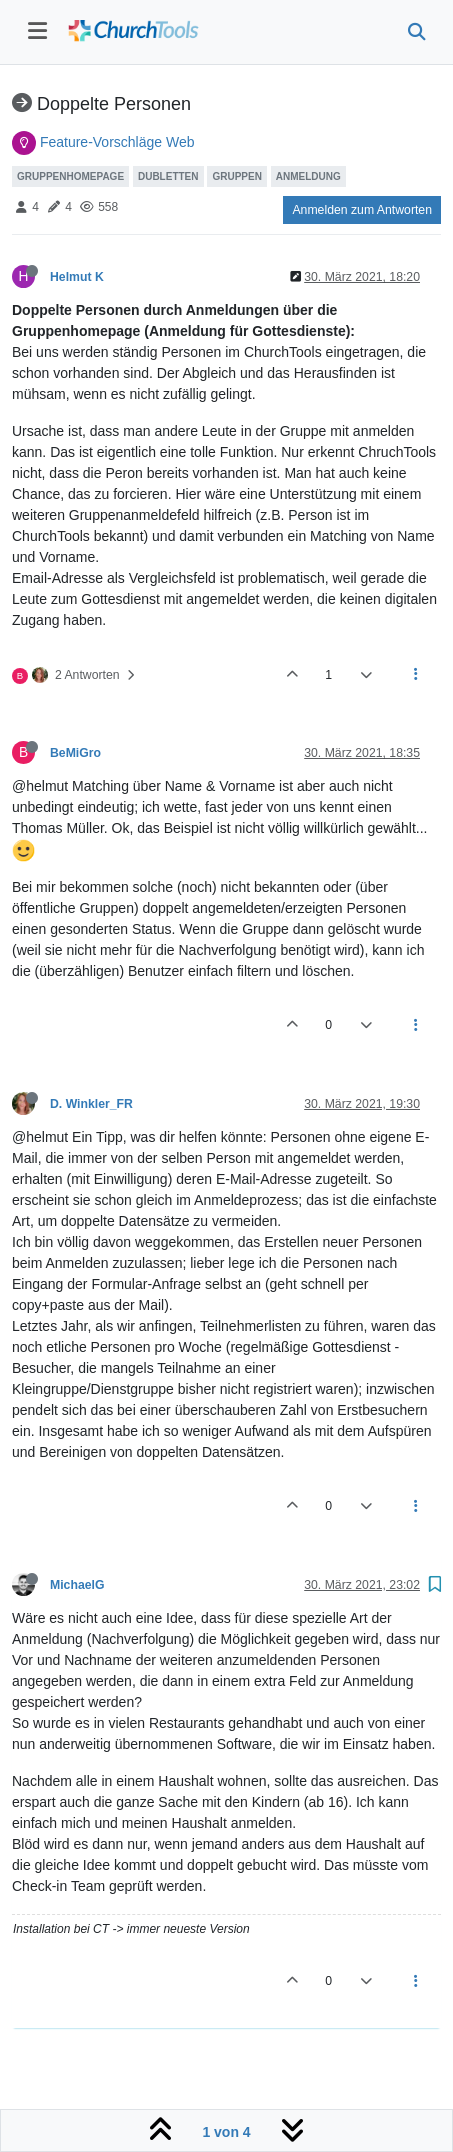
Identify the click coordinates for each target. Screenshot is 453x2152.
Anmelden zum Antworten (362, 210)
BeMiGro (75, 753)
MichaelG (77, 1585)
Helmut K (77, 277)
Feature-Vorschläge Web (117, 142)
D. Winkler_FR (91, 1104)
